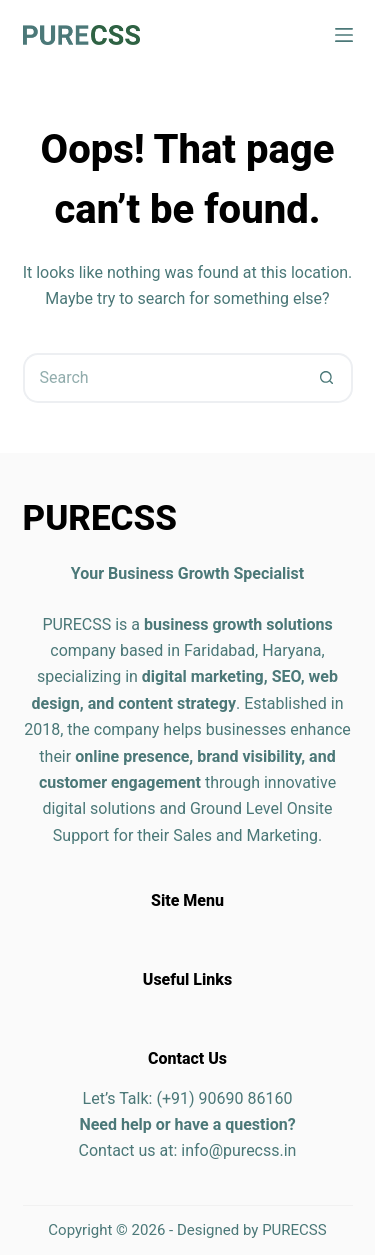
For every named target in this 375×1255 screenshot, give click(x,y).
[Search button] (328, 378)
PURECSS (294, 1230)
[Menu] (344, 35)
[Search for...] (163, 378)
